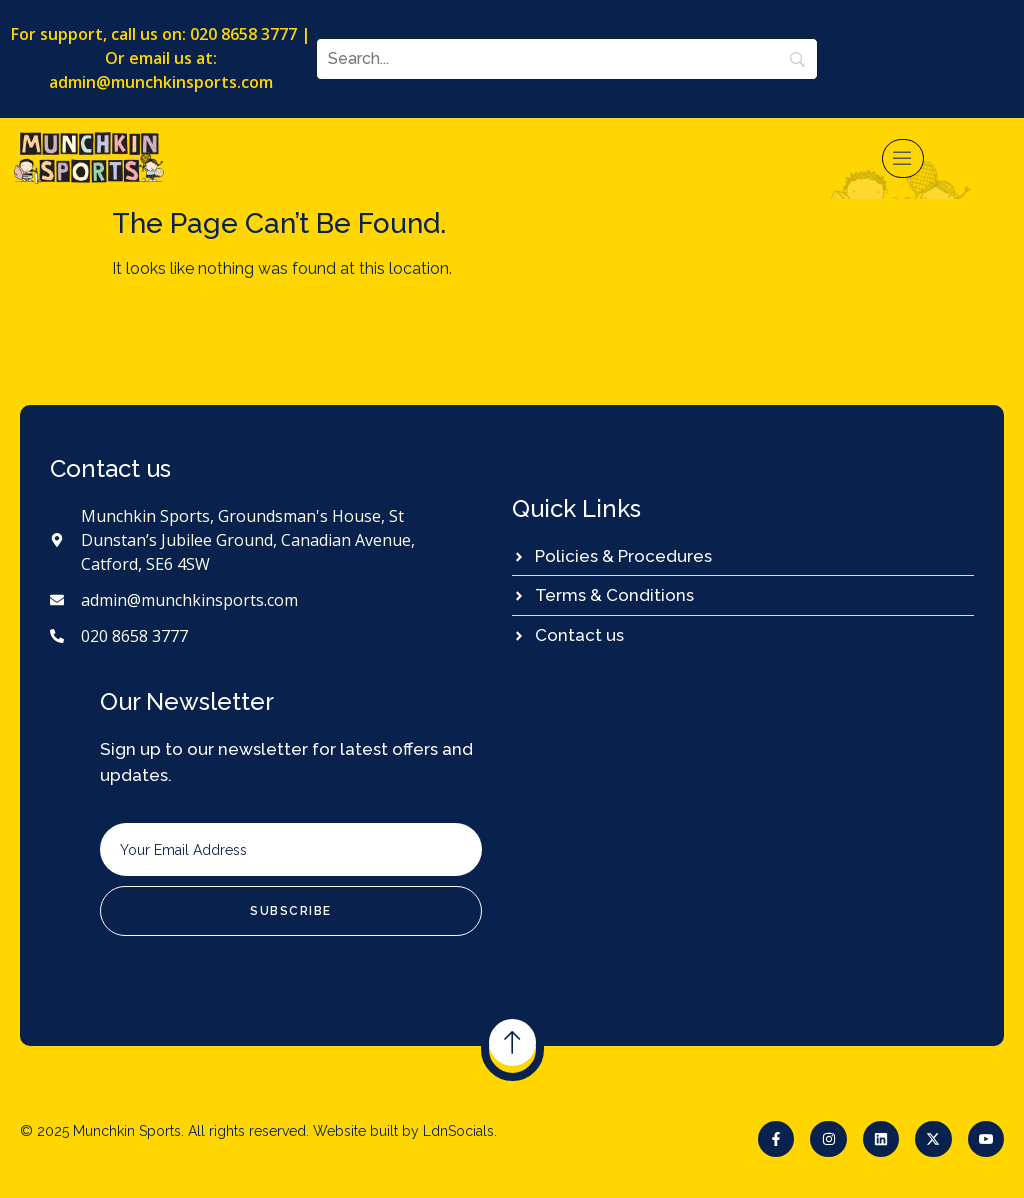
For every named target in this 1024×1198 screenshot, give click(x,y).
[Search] (567, 59)
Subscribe (291, 911)
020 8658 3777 (243, 34)
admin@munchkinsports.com (161, 82)
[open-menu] (903, 159)
